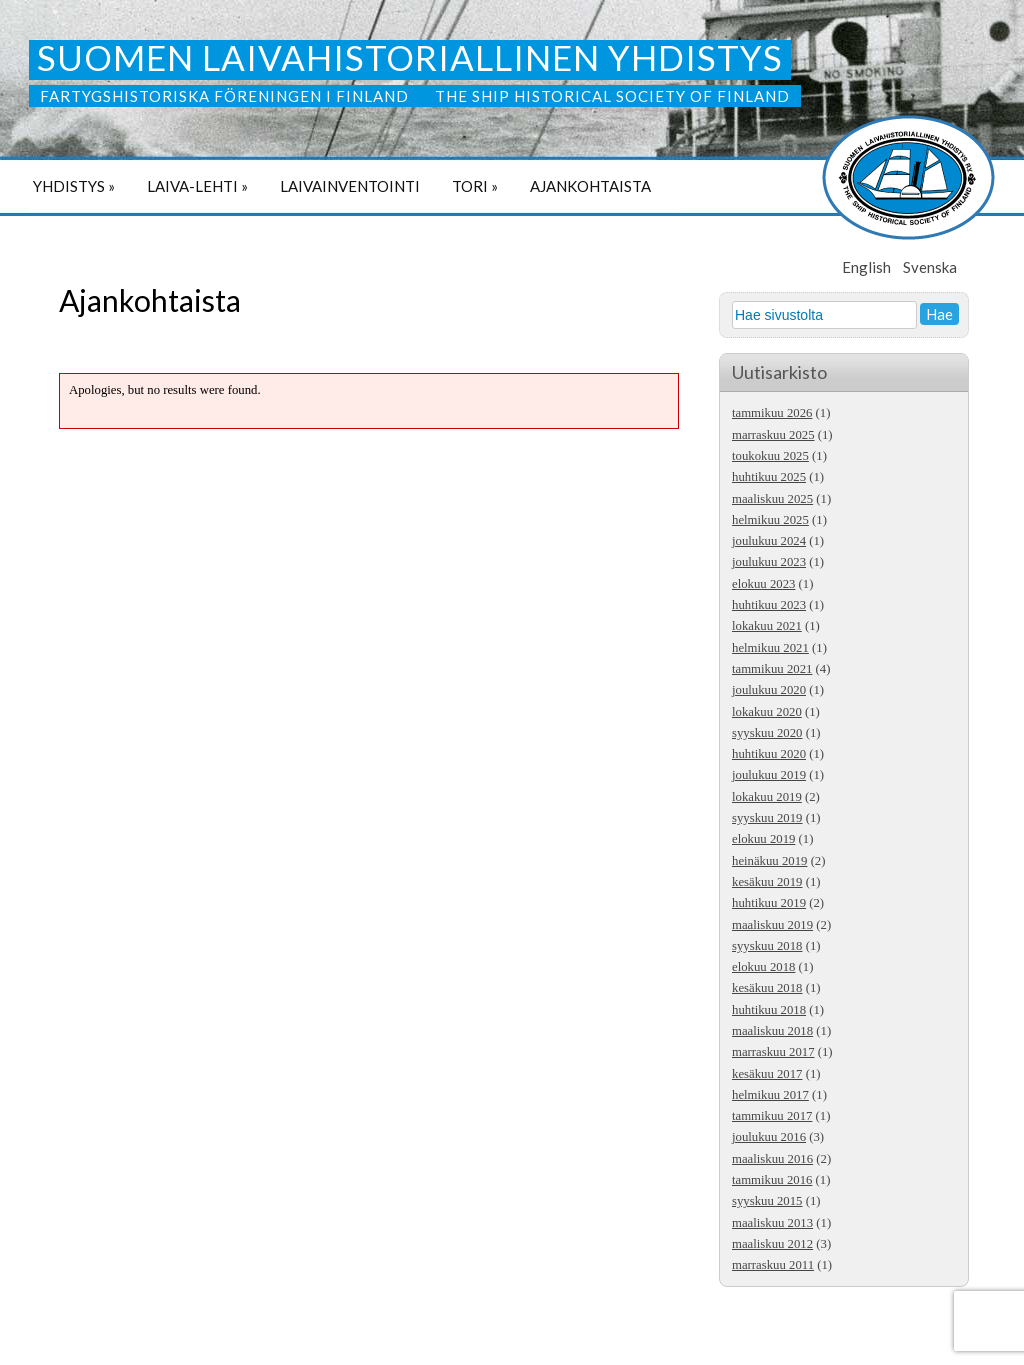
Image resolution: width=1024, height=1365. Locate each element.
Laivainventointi (350, 186)
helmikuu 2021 (770, 648)
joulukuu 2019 (769, 775)
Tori (475, 186)
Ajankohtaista (590, 186)
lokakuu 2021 (767, 626)
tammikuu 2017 (772, 1116)
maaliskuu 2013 (772, 1223)
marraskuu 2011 (773, 1265)
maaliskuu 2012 (772, 1244)
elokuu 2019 (763, 839)
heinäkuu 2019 (769, 861)
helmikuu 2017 (770, 1095)
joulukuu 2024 (769, 541)
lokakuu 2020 (767, 712)
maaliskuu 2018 (772, 1031)
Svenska (930, 267)
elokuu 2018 (763, 967)
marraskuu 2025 (773, 435)
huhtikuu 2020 (769, 754)
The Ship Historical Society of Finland (612, 96)
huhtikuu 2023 (769, 605)
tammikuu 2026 (772, 413)
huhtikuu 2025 (769, 477)
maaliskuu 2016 (772, 1159)
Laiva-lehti (197, 186)
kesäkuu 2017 (767, 1074)
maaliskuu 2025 (772, 499)
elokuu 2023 (763, 584)
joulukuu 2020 (769, 690)
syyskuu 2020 (767, 733)
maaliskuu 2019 (772, 925)
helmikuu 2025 (770, 520)
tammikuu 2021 (772, 669)
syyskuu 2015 (767, 1201)
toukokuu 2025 (770, 456)
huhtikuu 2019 (769, 903)
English (866, 267)
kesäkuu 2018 (767, 988)
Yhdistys (74, 186)
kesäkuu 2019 (767, 882)
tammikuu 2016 (772, 1180)
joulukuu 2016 (769, 1137)
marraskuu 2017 (773, 1052)
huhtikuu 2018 (769, 1010)
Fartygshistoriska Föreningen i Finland (226, 96)
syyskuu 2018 (767, 946)
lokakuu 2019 (767, 797)
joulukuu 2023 (769, 562)
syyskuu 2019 (767, 818)
